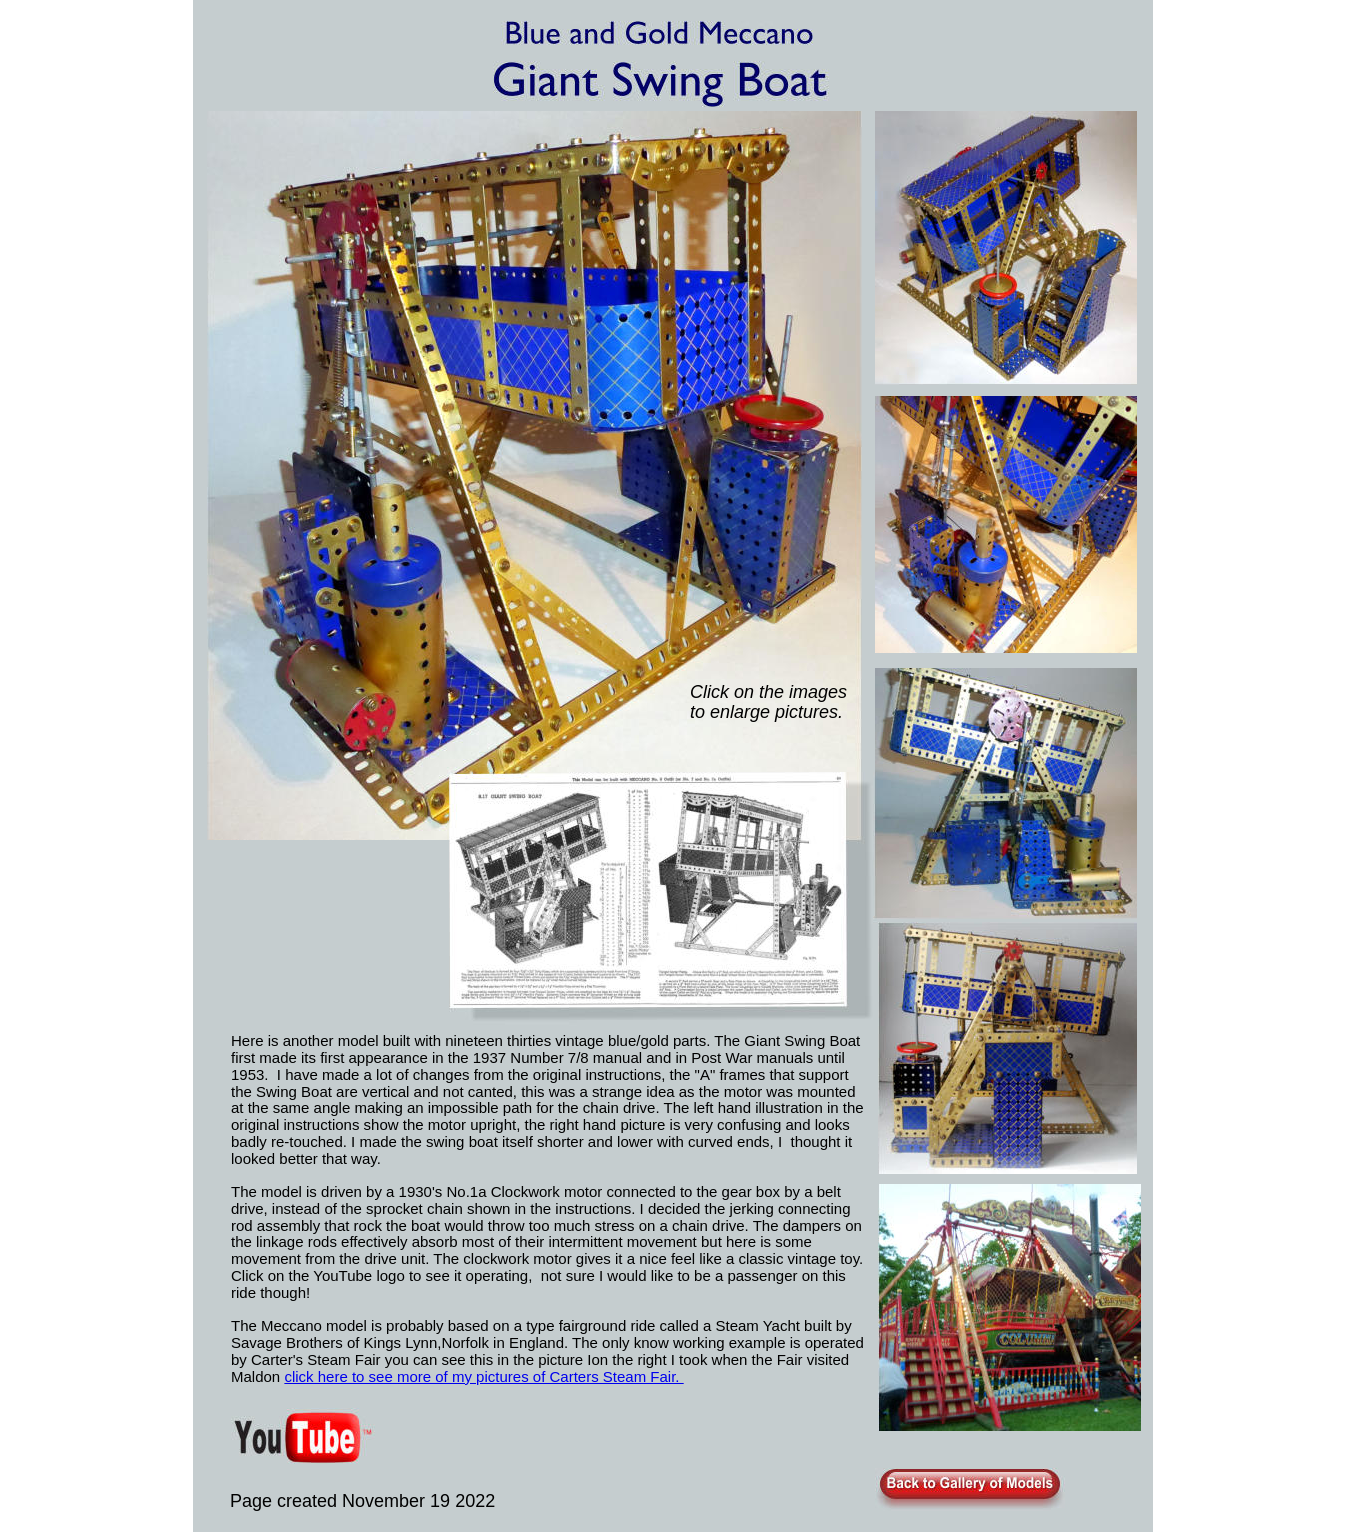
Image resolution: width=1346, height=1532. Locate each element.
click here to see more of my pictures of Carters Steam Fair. (483, 1376)
